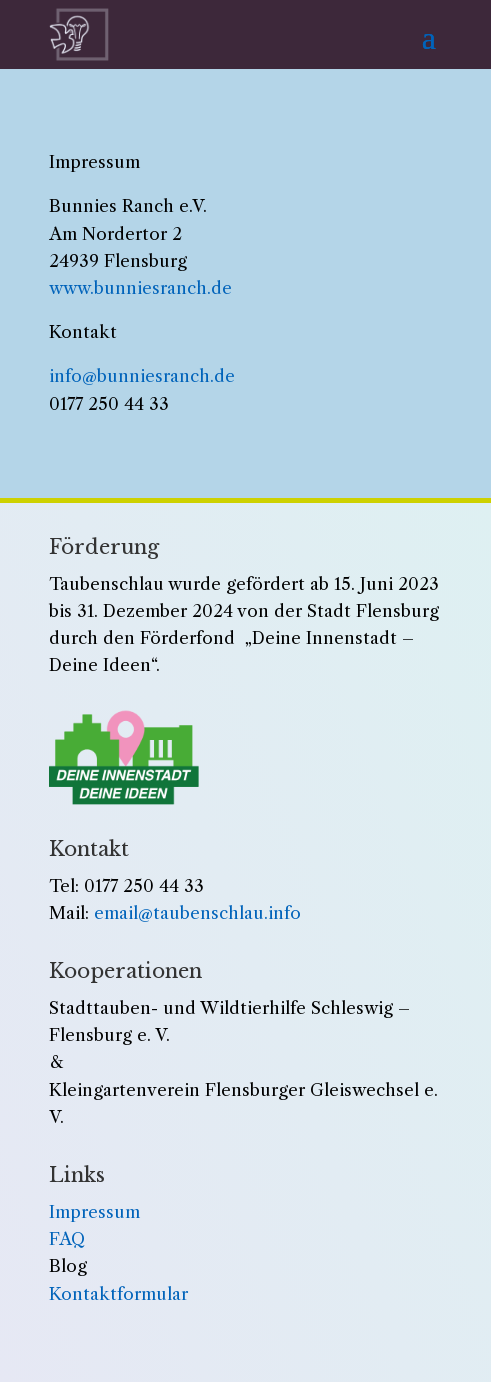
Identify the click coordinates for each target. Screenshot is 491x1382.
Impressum (94, 1212)
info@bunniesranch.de (142, 376)
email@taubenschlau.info (197, 913)
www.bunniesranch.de (140, 288)
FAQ (67, 1239)
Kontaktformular (118, 1294)
